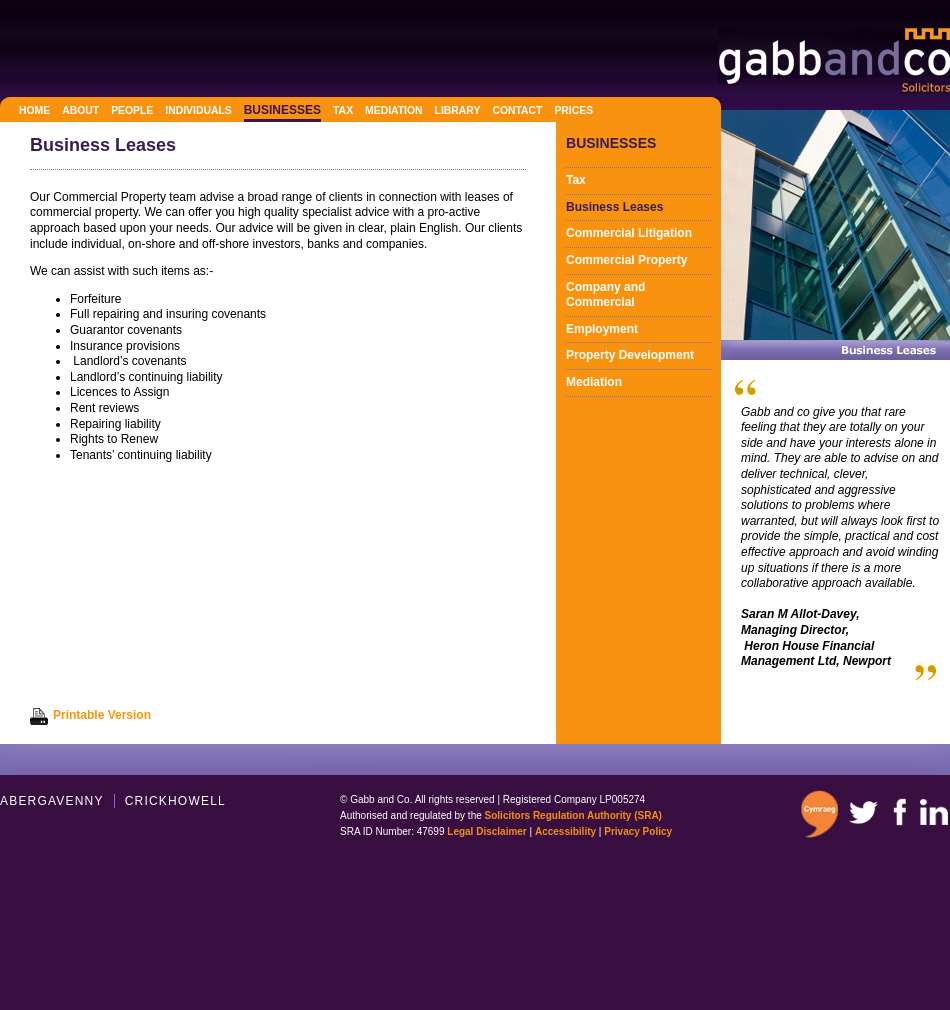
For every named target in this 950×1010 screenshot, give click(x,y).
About (80, 110)
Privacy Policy (638, 831)
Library (458, 110)
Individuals (198, 110)
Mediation (394, 110)
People (132, 110)
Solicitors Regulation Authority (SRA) (573, 815)
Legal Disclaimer (486, 831)
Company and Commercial (605, 295)
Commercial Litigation (629, 233)
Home (34, 110)
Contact (517, 110)
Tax (343, 110)
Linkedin (934, 812)
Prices (573, 110)
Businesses (282, 110)
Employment (602, 329)
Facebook (899, 812)
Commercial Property (626, 260)
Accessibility (565, 831)
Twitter (863, 812)
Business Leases (614, 207)
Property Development (630, 355)
